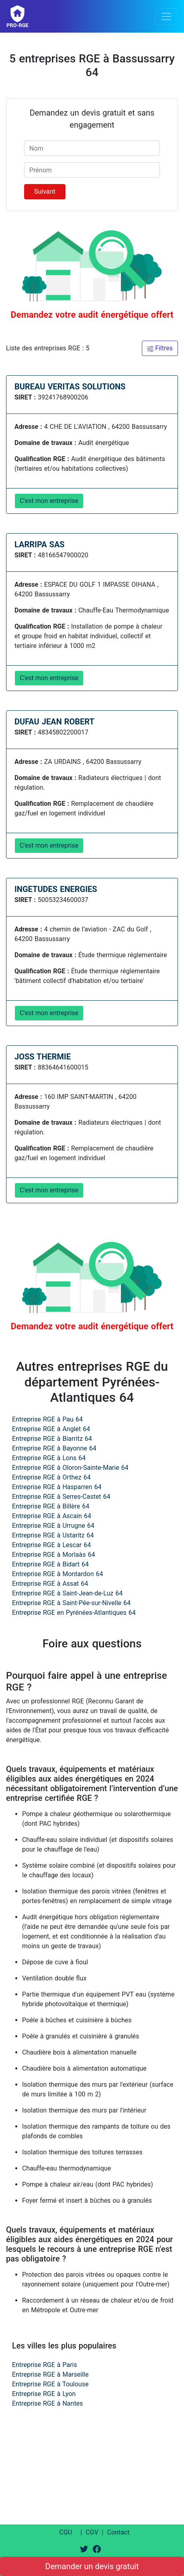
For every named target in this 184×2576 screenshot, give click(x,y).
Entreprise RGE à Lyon (44, 2394)
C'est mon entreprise (49, 501)
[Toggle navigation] (166, 16)
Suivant (44, 191)
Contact (118, 2532)
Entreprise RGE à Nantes (47, 2403)
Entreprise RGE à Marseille (50, 2374)
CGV (92, 2532)
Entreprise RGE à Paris (44, 2365)
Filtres (160, 348)
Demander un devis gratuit (92, 2566)
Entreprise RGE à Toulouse (50, 2384)
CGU (65, 2532)
